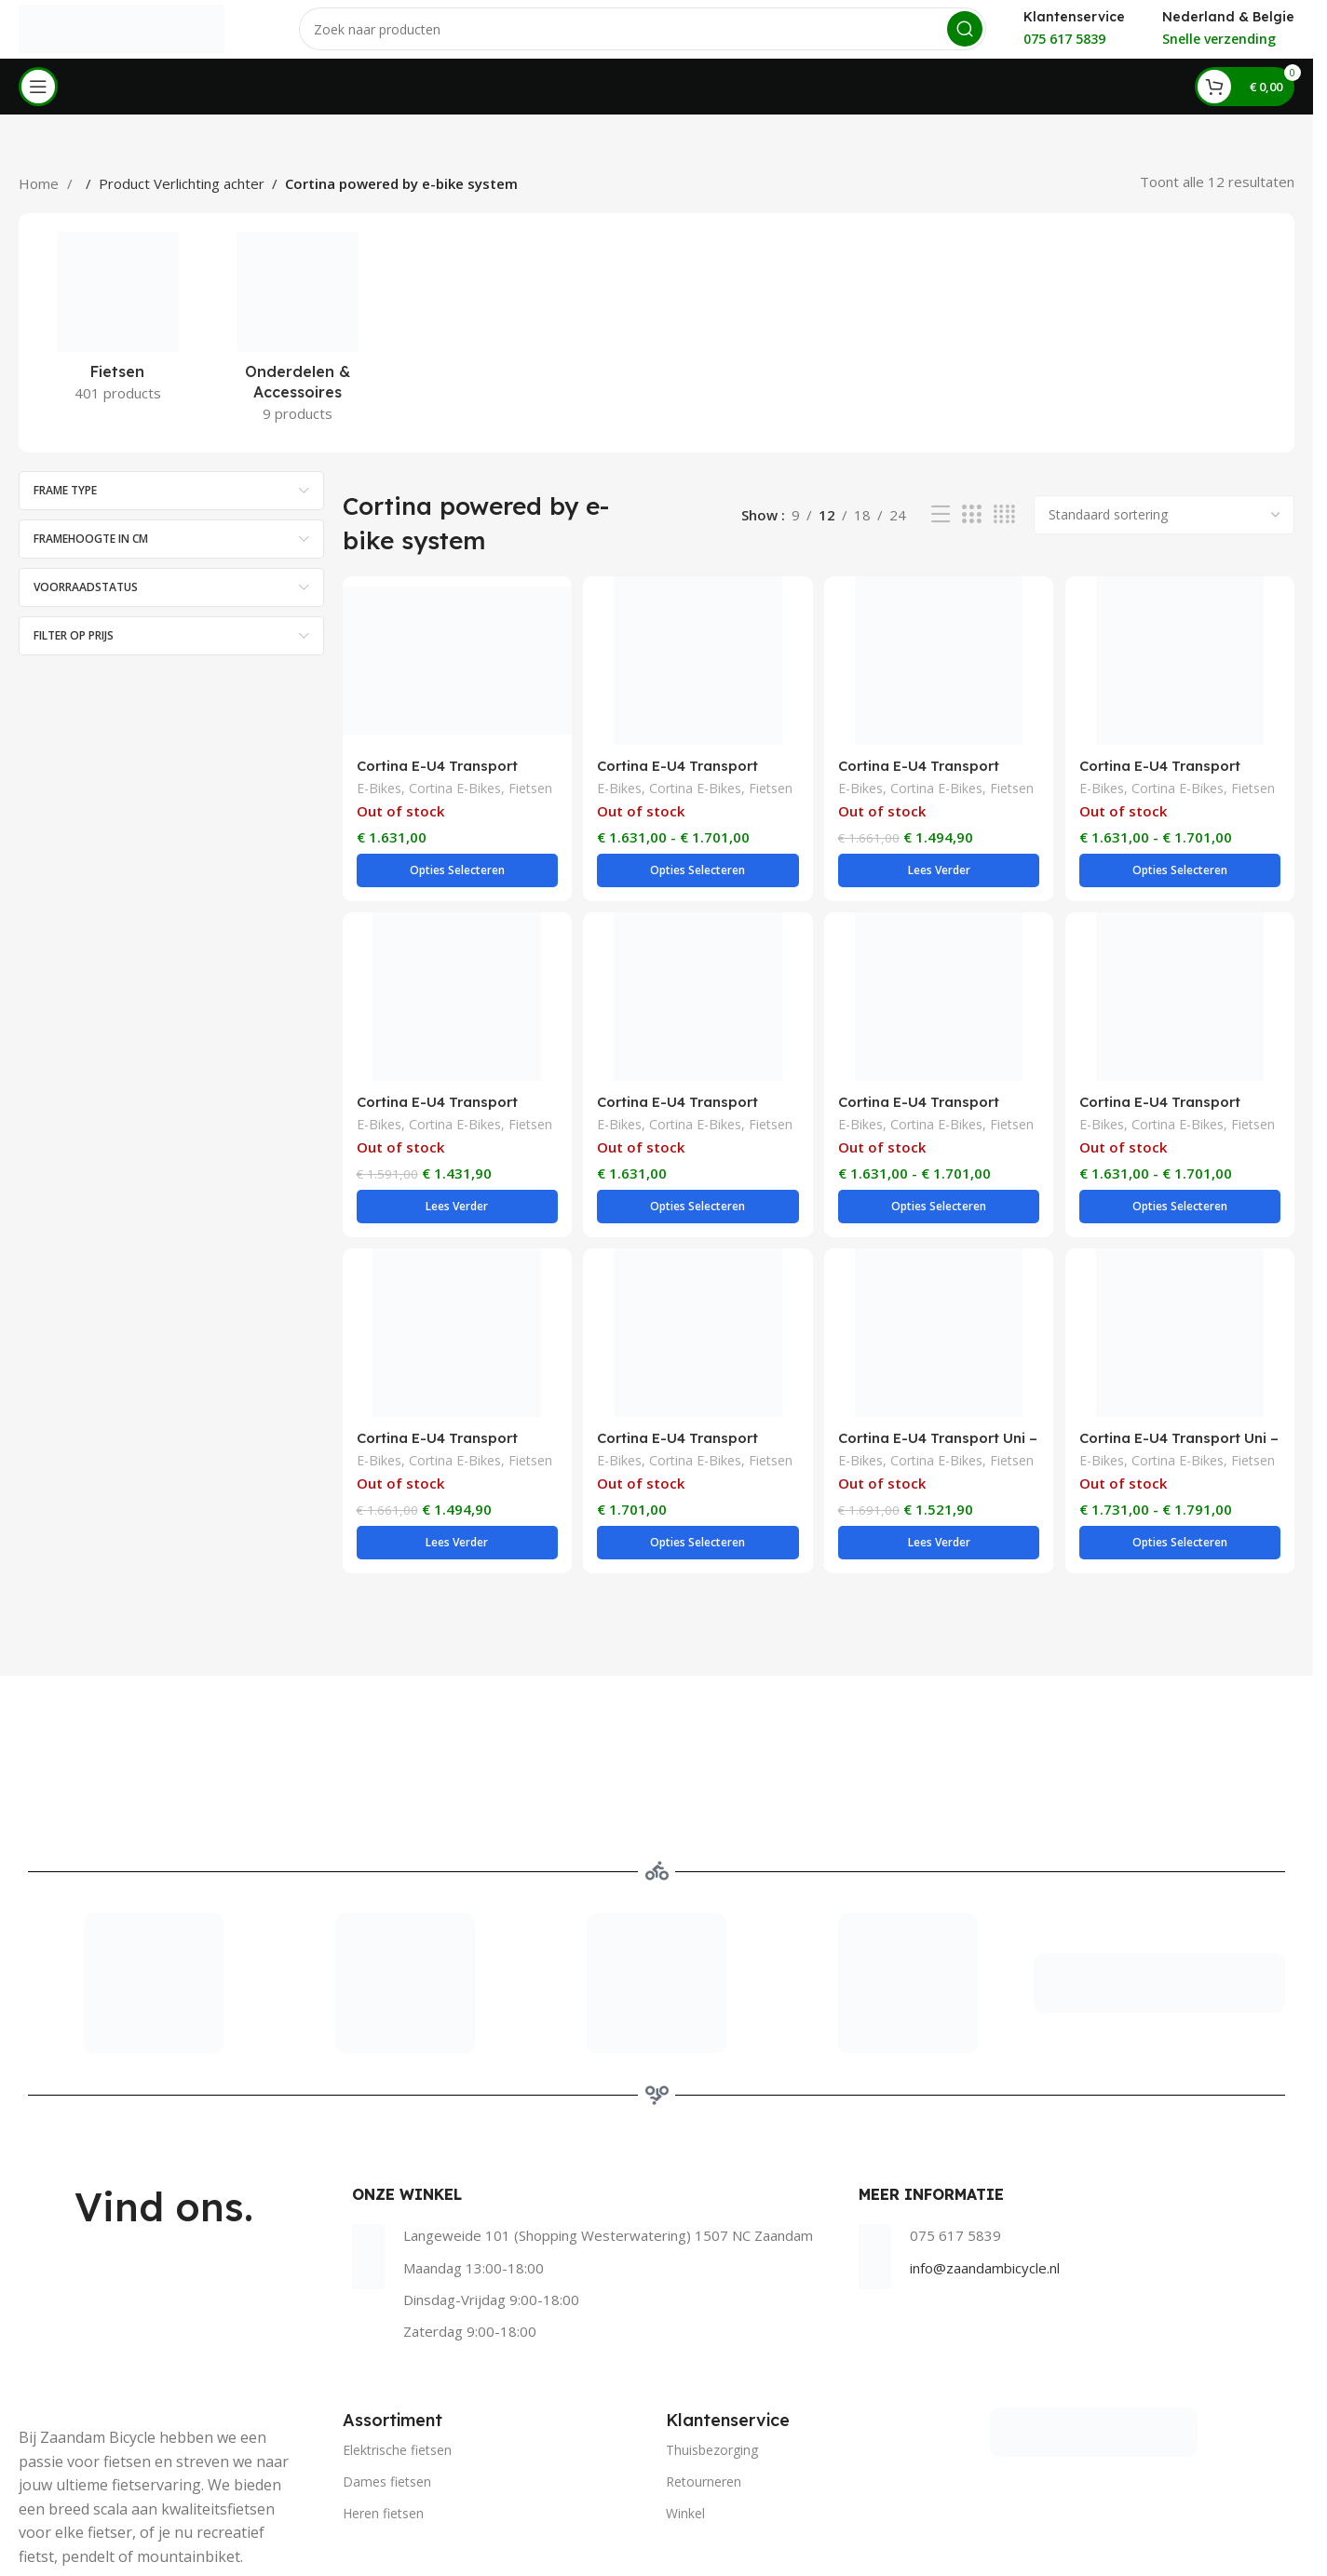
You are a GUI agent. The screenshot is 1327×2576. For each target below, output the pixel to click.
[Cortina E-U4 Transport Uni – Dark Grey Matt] (940, 1288)
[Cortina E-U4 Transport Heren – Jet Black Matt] (697, 1288)
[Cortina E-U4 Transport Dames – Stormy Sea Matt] (455, 1288)
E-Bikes (379, 806)
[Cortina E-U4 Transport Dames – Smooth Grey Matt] (940, 982)
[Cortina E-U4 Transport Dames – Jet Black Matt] (697, 677)
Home (40, 199)
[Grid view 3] (971, 531)
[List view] (940, 531)
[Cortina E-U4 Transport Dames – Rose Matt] (697, 982)
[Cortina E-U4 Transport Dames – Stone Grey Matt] (1182, 982)
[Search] (643, 37)
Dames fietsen (387, 2400)
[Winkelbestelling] (1164, 530)
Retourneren (703, 2400)
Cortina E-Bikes (455, 806)
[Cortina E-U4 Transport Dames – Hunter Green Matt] (455, 677)
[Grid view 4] (1004, 531)
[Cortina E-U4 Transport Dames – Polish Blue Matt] (455, 982)
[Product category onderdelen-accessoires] (297, 349)
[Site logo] (122, 35)
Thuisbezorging (712, 2369)
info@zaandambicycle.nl (985, 2187)
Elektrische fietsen (397, 2369)
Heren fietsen (383, 2432)
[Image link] (1094, 2349)
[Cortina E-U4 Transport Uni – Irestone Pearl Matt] (1182, 1288)
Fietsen (530, 806)
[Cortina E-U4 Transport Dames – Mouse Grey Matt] (1182, 677)
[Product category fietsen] (117, 339)
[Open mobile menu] (38, 102)
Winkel (685, 2432)
